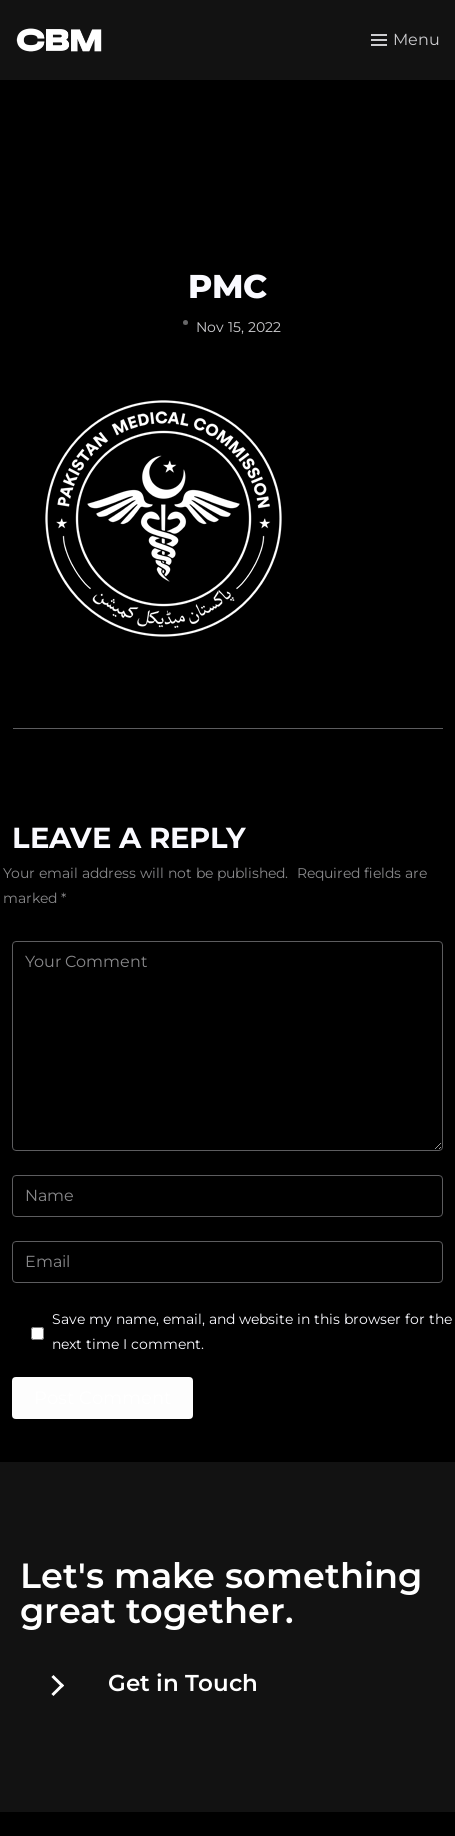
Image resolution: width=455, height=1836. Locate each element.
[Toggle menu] (405, 40)
